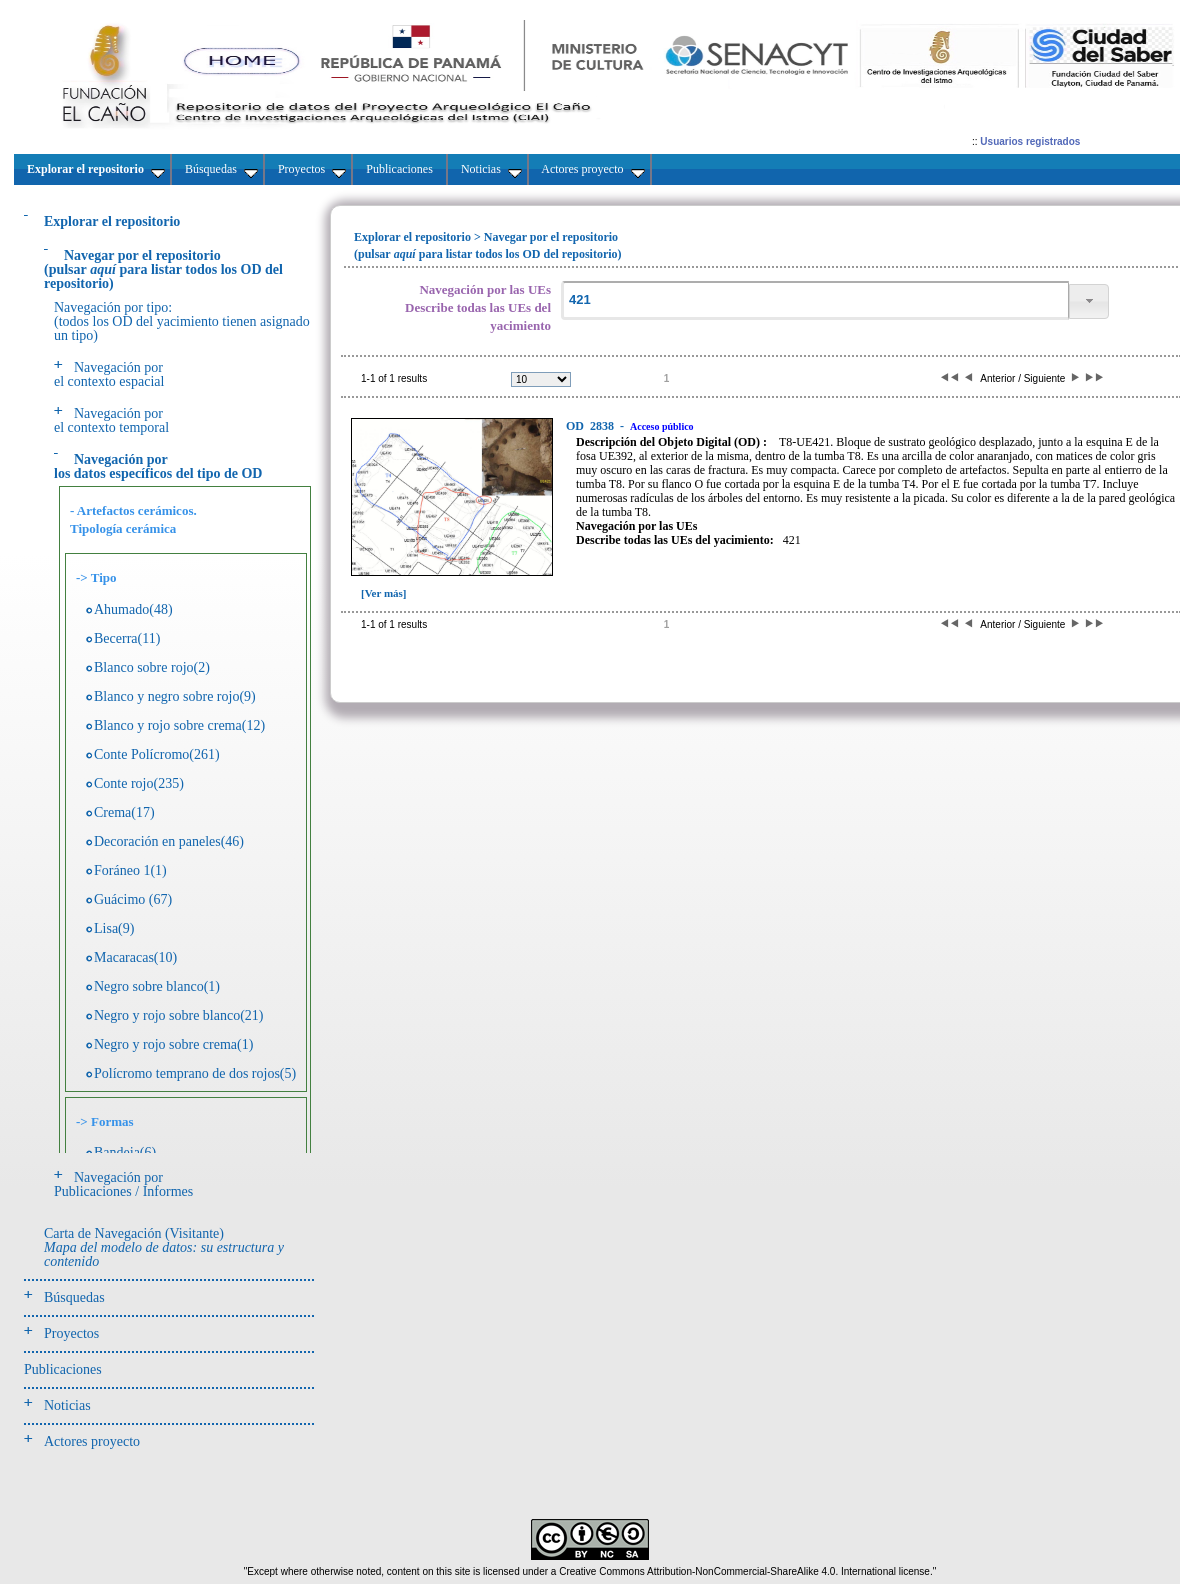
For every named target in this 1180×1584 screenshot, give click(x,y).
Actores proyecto (92, 1441)
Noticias (67, 1405)
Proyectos (71, 1333)
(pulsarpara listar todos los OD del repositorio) (163, 269)
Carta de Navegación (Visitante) (164, 1247)
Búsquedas (74, 1297)
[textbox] (815, 300)
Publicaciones (63, 1369)
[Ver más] (384, 593)
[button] (1089, 301)
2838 (591, 426)
